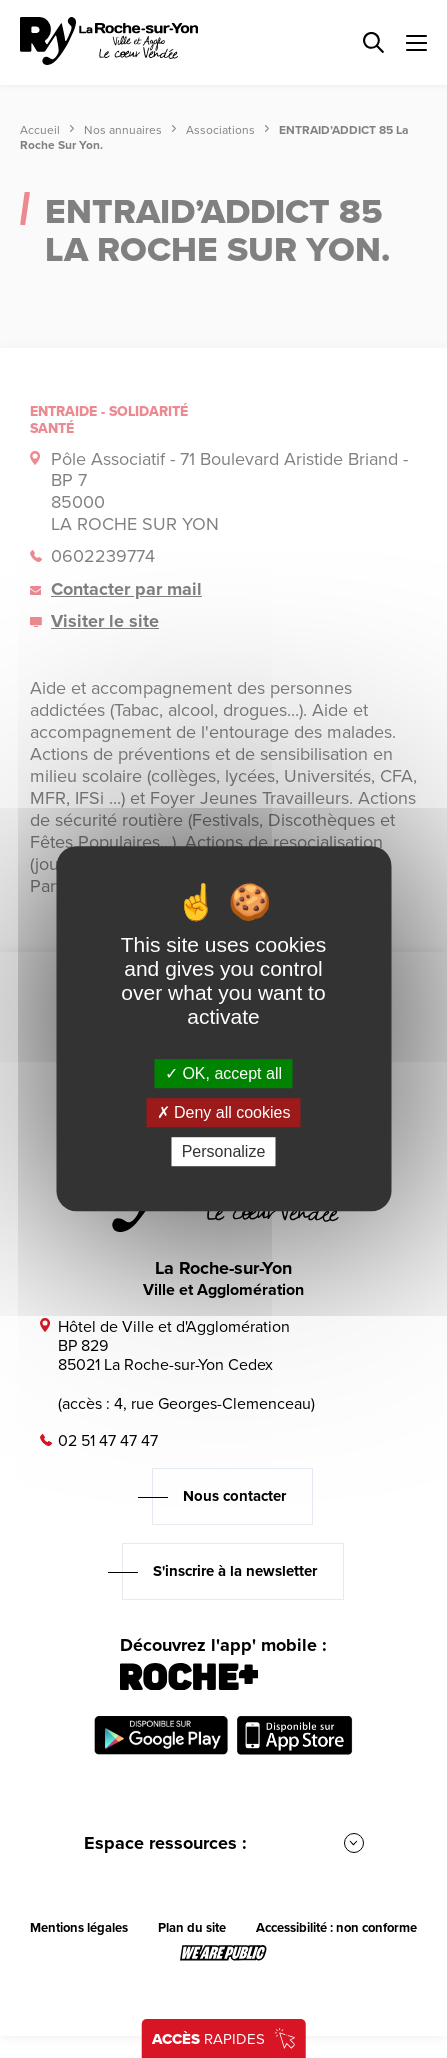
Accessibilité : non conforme (336, 1928)
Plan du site (192, 1928)
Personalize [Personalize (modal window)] (224, 1152)
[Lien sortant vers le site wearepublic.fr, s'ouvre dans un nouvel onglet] (223, 1953)
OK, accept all (223, 1073)
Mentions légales (79, 1928)
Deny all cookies (224, 1112)
